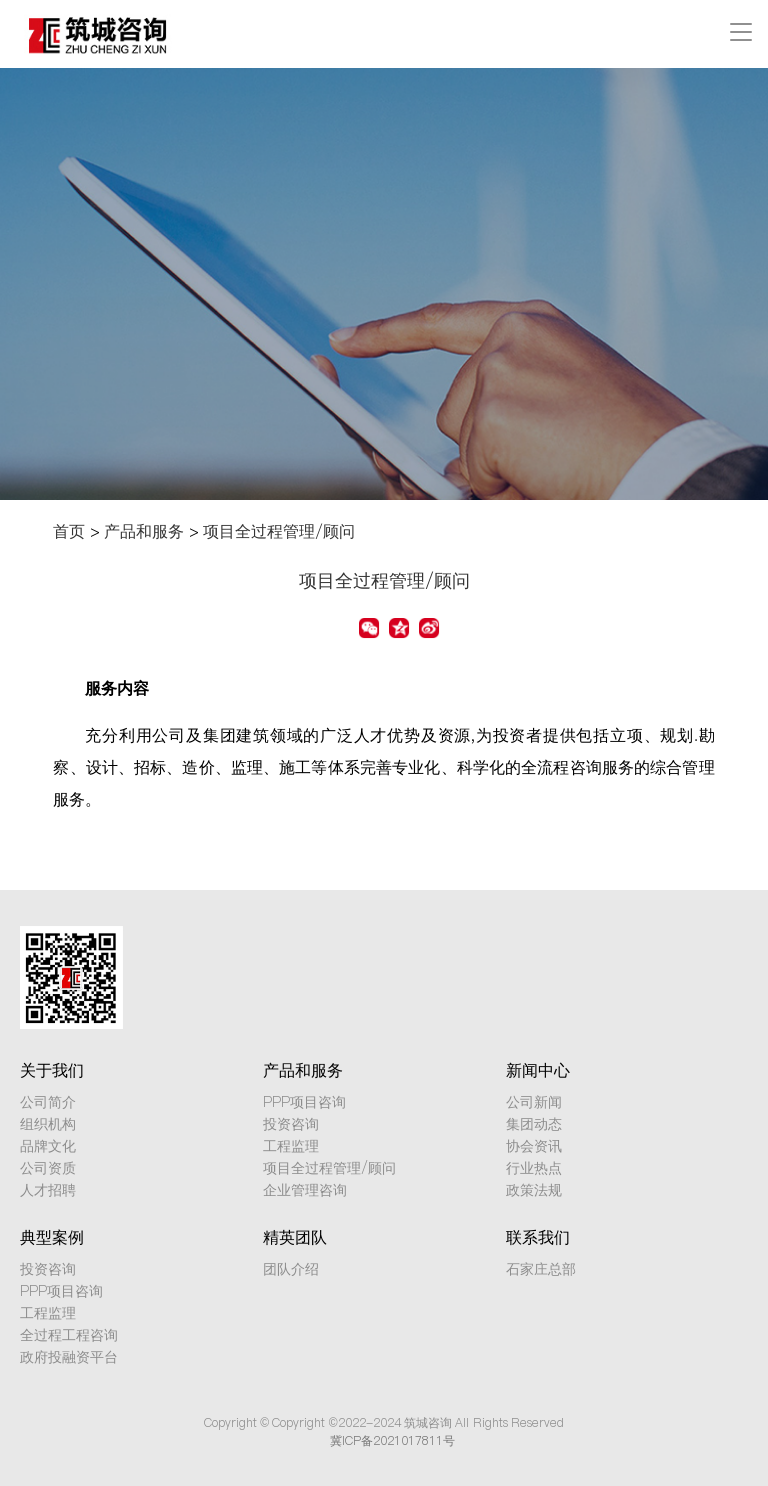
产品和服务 (144, 531)
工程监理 (291, 1146)
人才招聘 (48, 1190)
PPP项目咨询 (304, 1102)
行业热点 (534, 1168)
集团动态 (534, 1124)
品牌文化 (48, 1146)
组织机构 (48, 1124)
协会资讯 (534, 1146)
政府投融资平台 (69, 1357)
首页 (69, 531)
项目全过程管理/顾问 (279, 531)
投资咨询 (291, 1124)
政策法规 (534, 1190)
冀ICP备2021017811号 (392, 1440)
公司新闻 (534, 1102)
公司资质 (48, 1168)
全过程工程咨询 (69, 1335)
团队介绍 (291, 1269)
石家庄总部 (541, 1269)
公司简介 (48, 1102)
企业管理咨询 (305, 1190)
